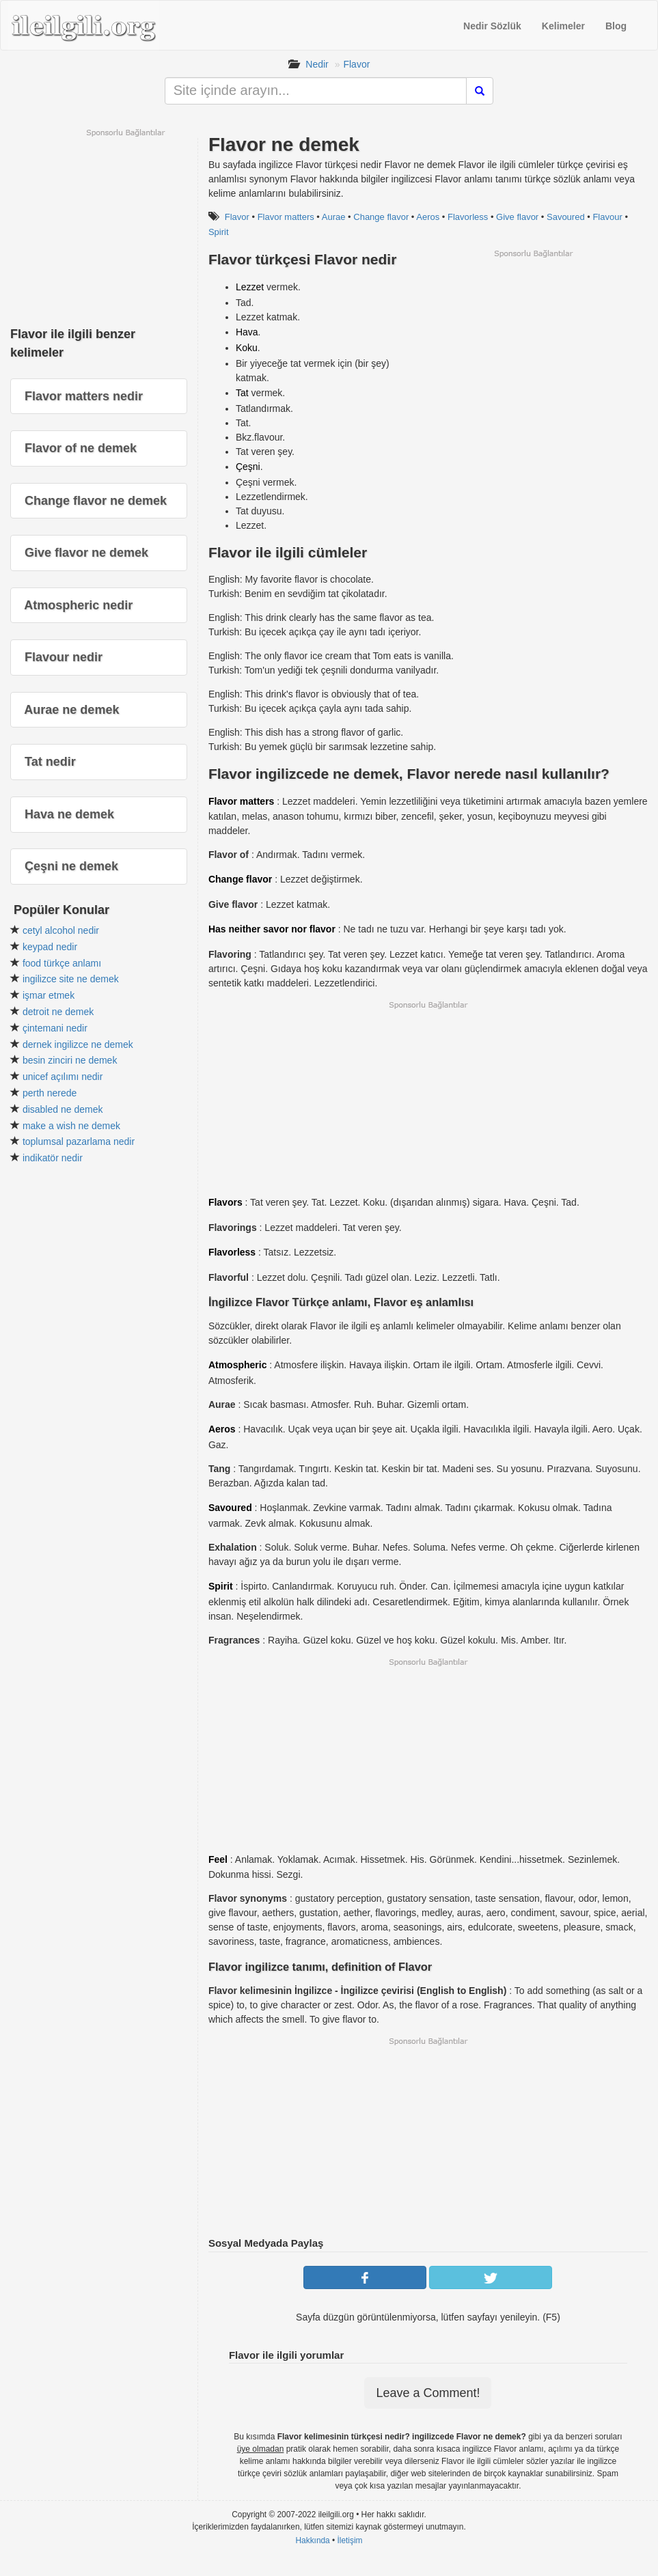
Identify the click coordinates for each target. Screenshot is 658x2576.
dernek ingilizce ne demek (78, 1044)
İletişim (350, 2540)
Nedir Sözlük (492, 25)
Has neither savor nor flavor (271, 929)
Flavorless (468, 217)
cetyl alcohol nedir (61, 930)
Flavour (607, 217)
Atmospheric (237, 1364)
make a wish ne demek (71, 1125)
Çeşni (248, 466)
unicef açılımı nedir (63, 1076)
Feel (218, 1859)
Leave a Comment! (428, 2393)
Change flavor (381, 217)
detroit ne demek (58, 1011)
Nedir (316, 64)
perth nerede (50, 1093)
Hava (247, 332)
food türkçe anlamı (62, 963)
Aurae (334, 217)
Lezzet (250, 286)
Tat (242, 392)
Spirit (218, 232)
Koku (247, 347)
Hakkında (312, 2540)
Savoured (566, 217)
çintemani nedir (55, 1028)
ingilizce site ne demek (71, 978)
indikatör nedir (53, 1157)
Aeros (427, 217)
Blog (616, 25)
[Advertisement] (533, 354)
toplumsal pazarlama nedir (79, 1141)
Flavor (356, 64)
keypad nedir (50, 946)
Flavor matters (286, 217)
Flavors (225, 1202)
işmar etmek (48, 995)
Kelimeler (563, 25)
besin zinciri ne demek (70, 1060)
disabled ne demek (63, 1109)
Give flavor (517, 217)
